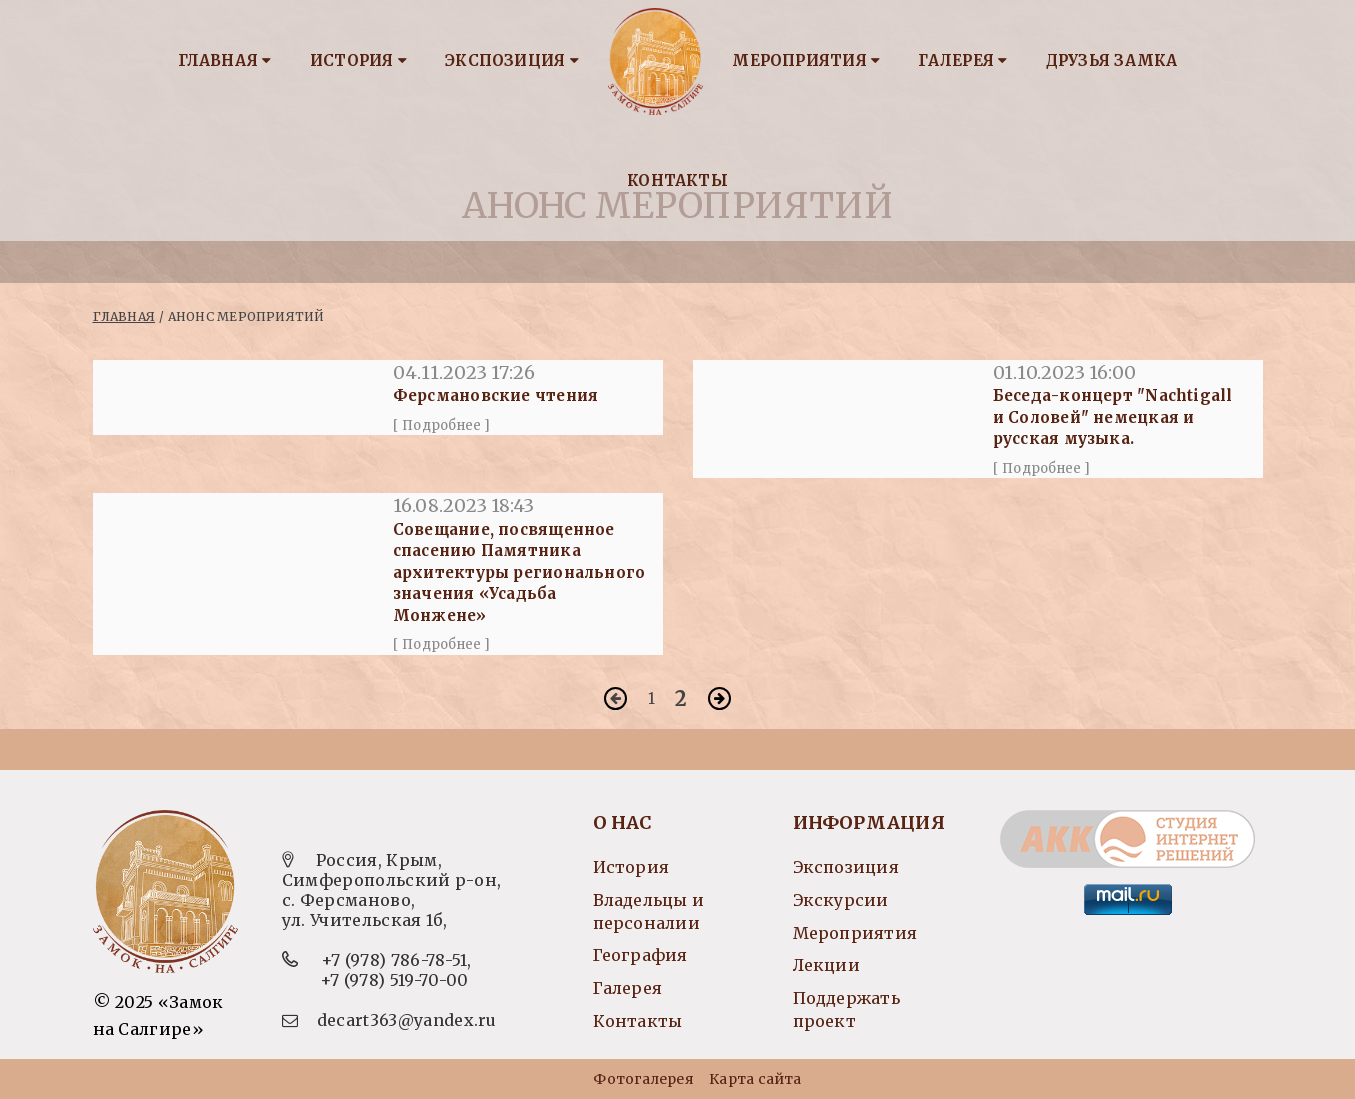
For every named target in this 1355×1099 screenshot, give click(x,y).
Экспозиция (512, 60)
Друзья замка (1112, 60)
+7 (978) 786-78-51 (394, 960)
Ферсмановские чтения (495, 395)
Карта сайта (755, 1079)
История (358, 60)
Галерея (962, 60)
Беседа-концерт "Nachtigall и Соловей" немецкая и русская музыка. (1113, 417)
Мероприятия (806, 60)
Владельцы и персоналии (648, 911)
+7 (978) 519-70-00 (394, 980)
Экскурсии (841, 900)
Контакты (677, 180)
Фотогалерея (643, 1079)
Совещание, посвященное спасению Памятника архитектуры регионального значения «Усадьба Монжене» (519, 572)
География (640, 955)
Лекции (826, 965)
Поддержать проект (846, 1009)
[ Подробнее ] (442, 425)
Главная (225, 60)
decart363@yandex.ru (407, 1020)
